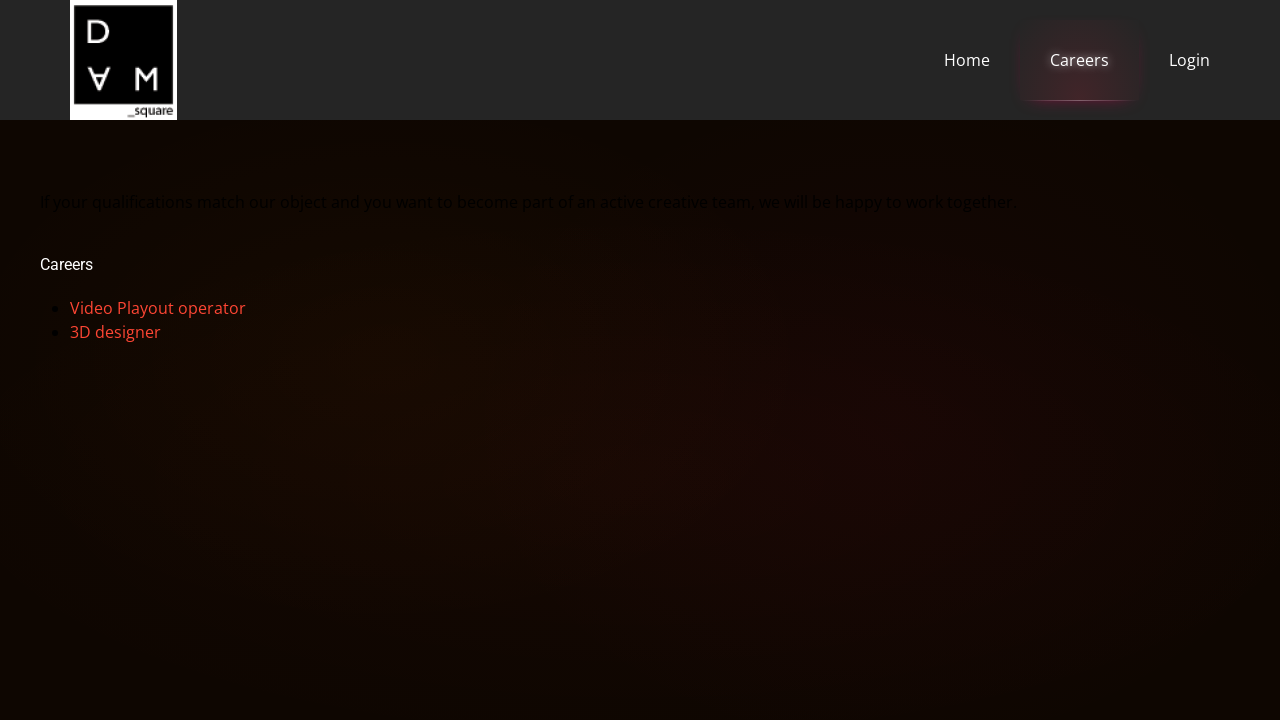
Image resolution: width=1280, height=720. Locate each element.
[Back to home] (123, 60)
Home (967, 60)
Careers (1079, 60)
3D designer (115, 332)
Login (1189, 60)
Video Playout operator (158, 308)
